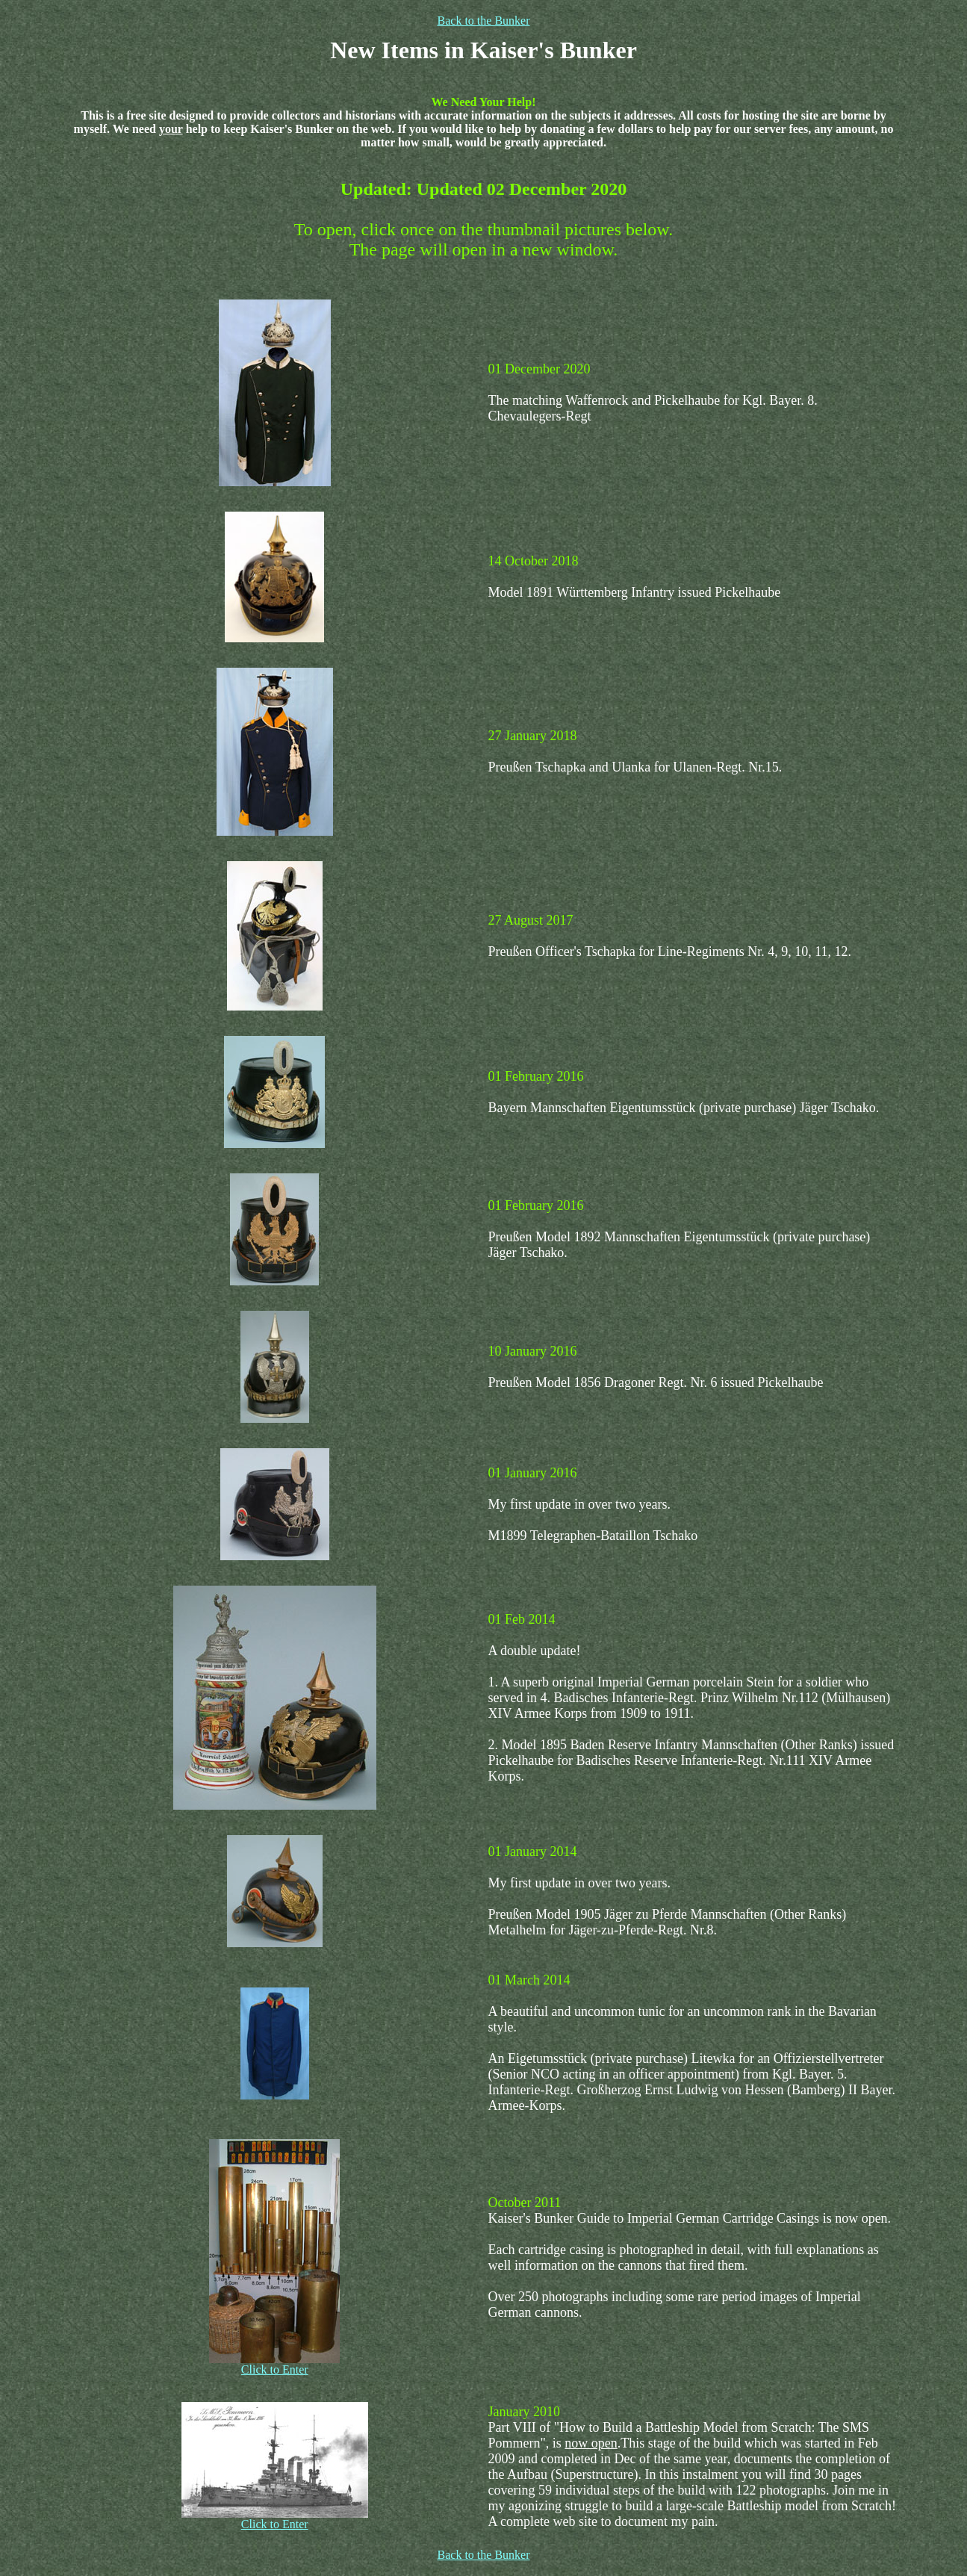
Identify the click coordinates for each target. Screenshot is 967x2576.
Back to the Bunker (484, 20)
